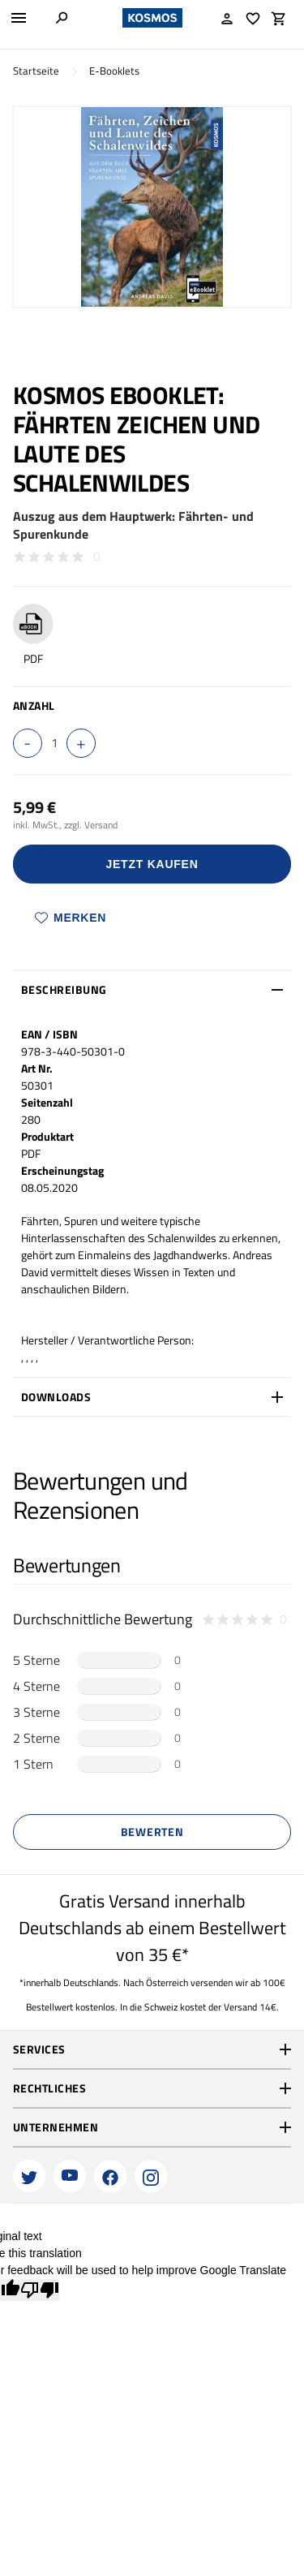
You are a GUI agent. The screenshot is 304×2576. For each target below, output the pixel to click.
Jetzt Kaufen (152, 864)
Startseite (36, 71)
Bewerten (152, 1831)
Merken (70, 917)
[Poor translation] (39, 2290)
